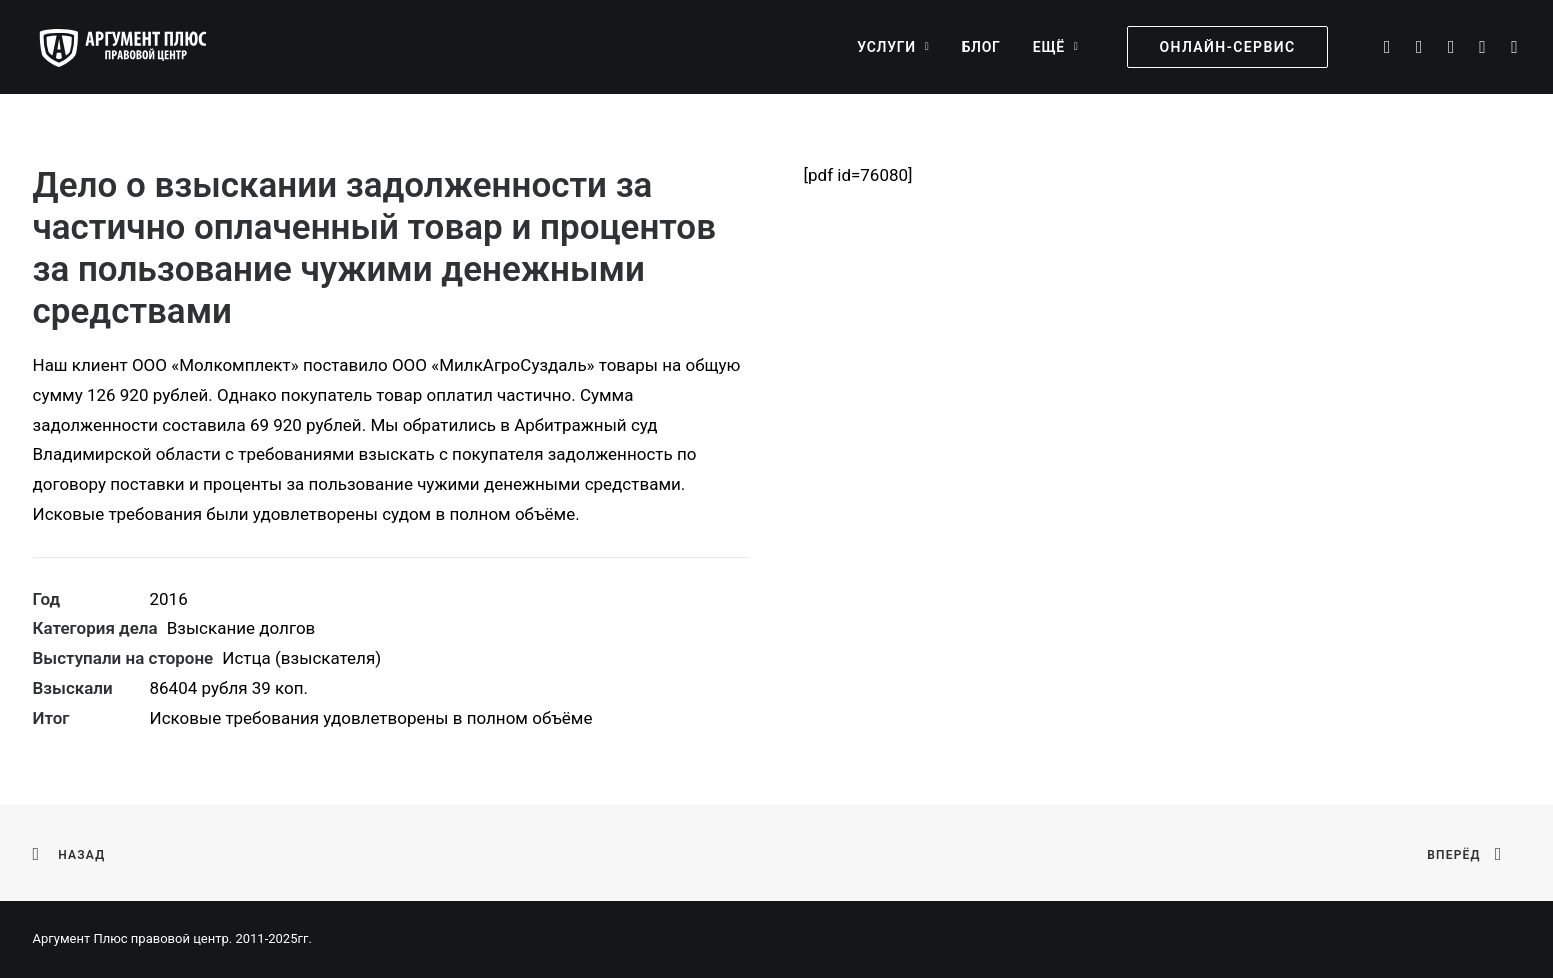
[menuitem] (893, 47)
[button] (1385, 47)
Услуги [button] (893, 47)
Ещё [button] (1056, 47)
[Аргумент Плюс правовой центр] (133, 47)
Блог (981, 47)
